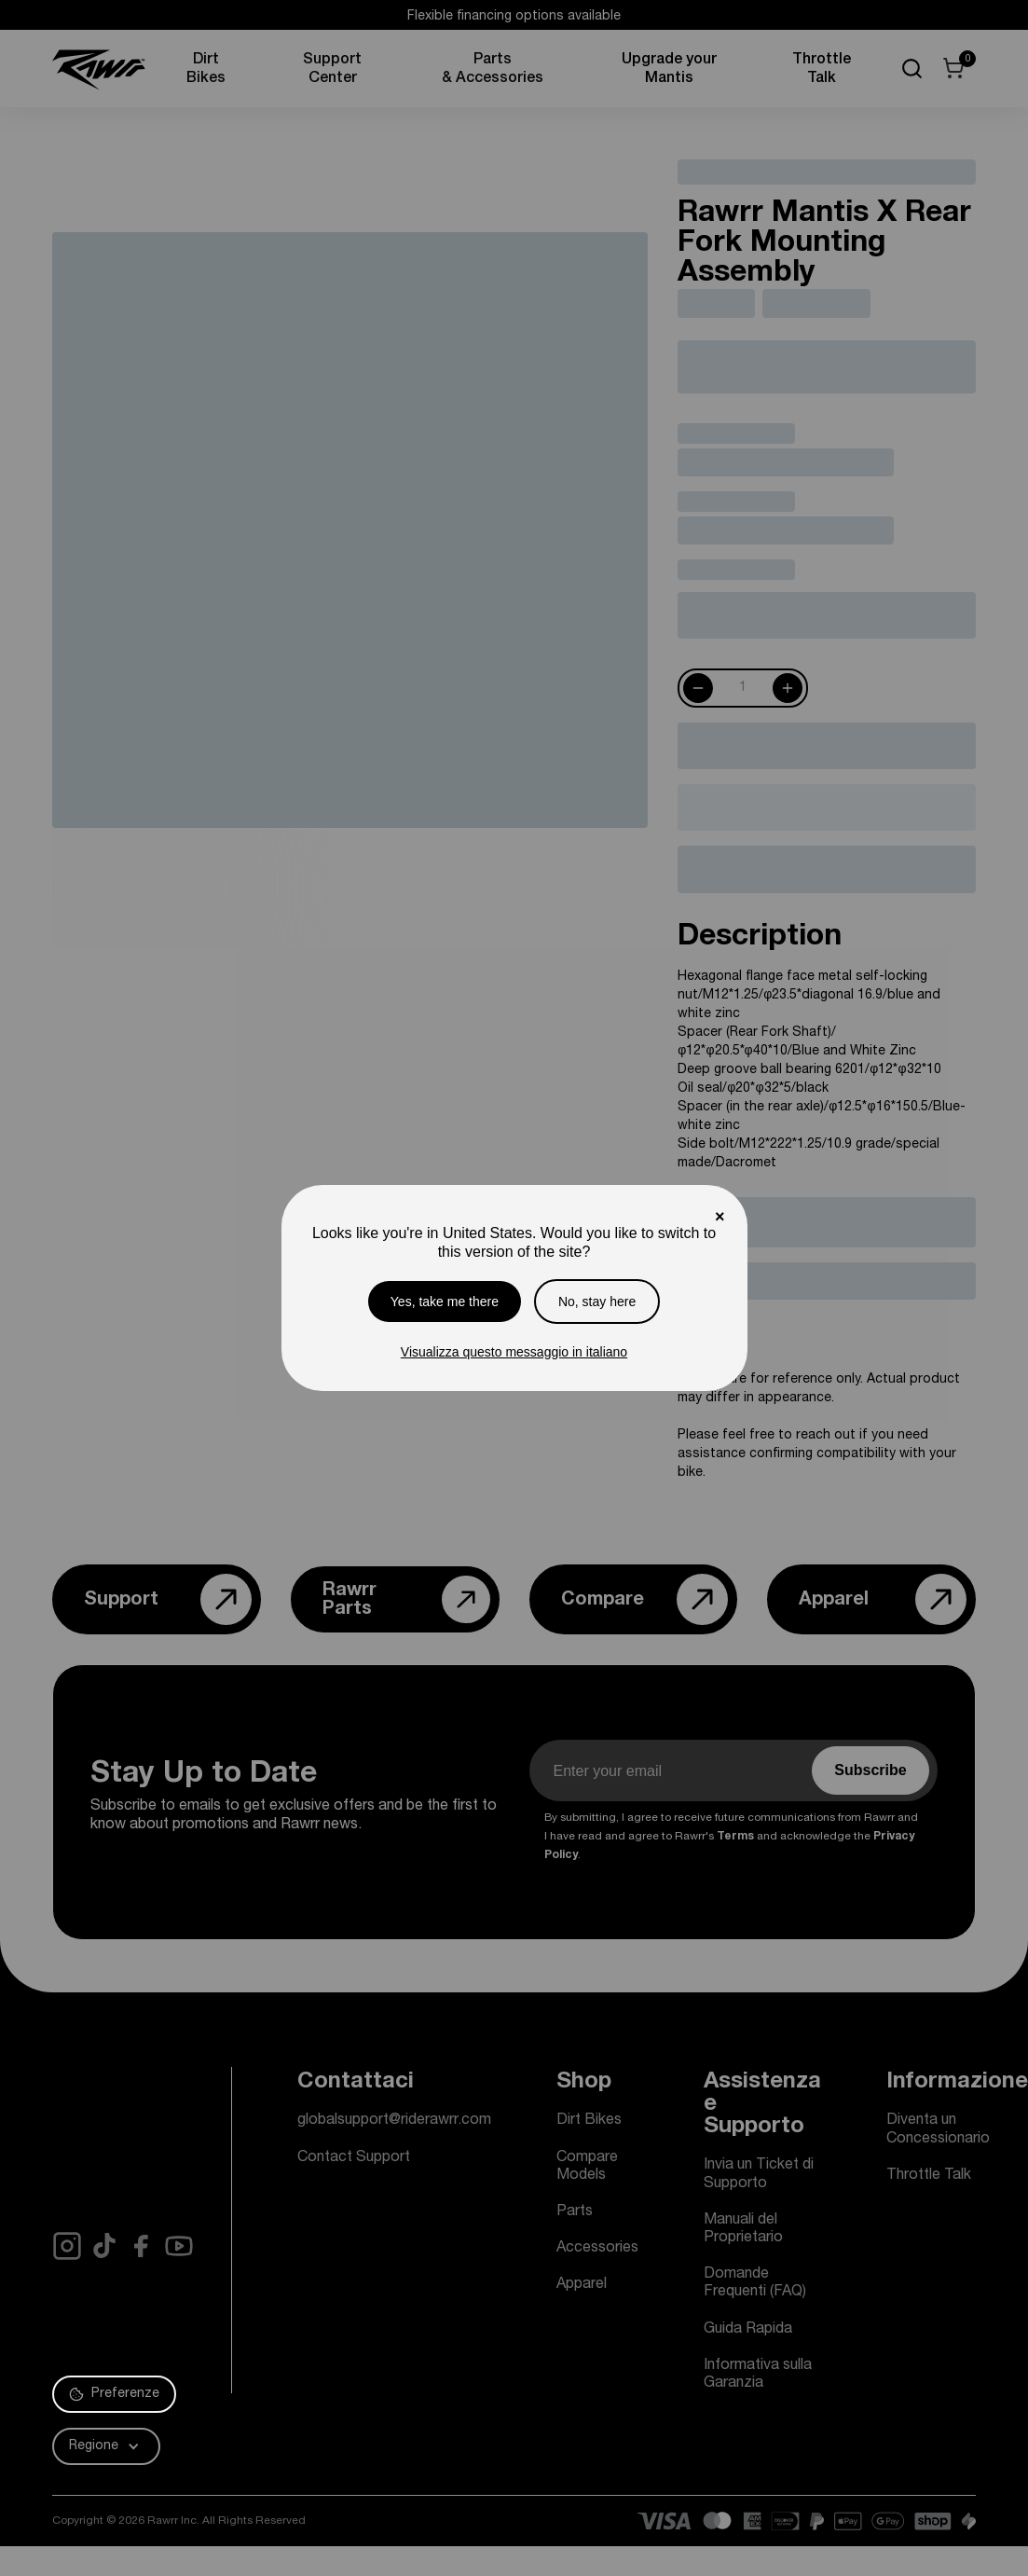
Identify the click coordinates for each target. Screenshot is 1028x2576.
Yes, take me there (445, 1301)
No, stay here (597, 1301)
